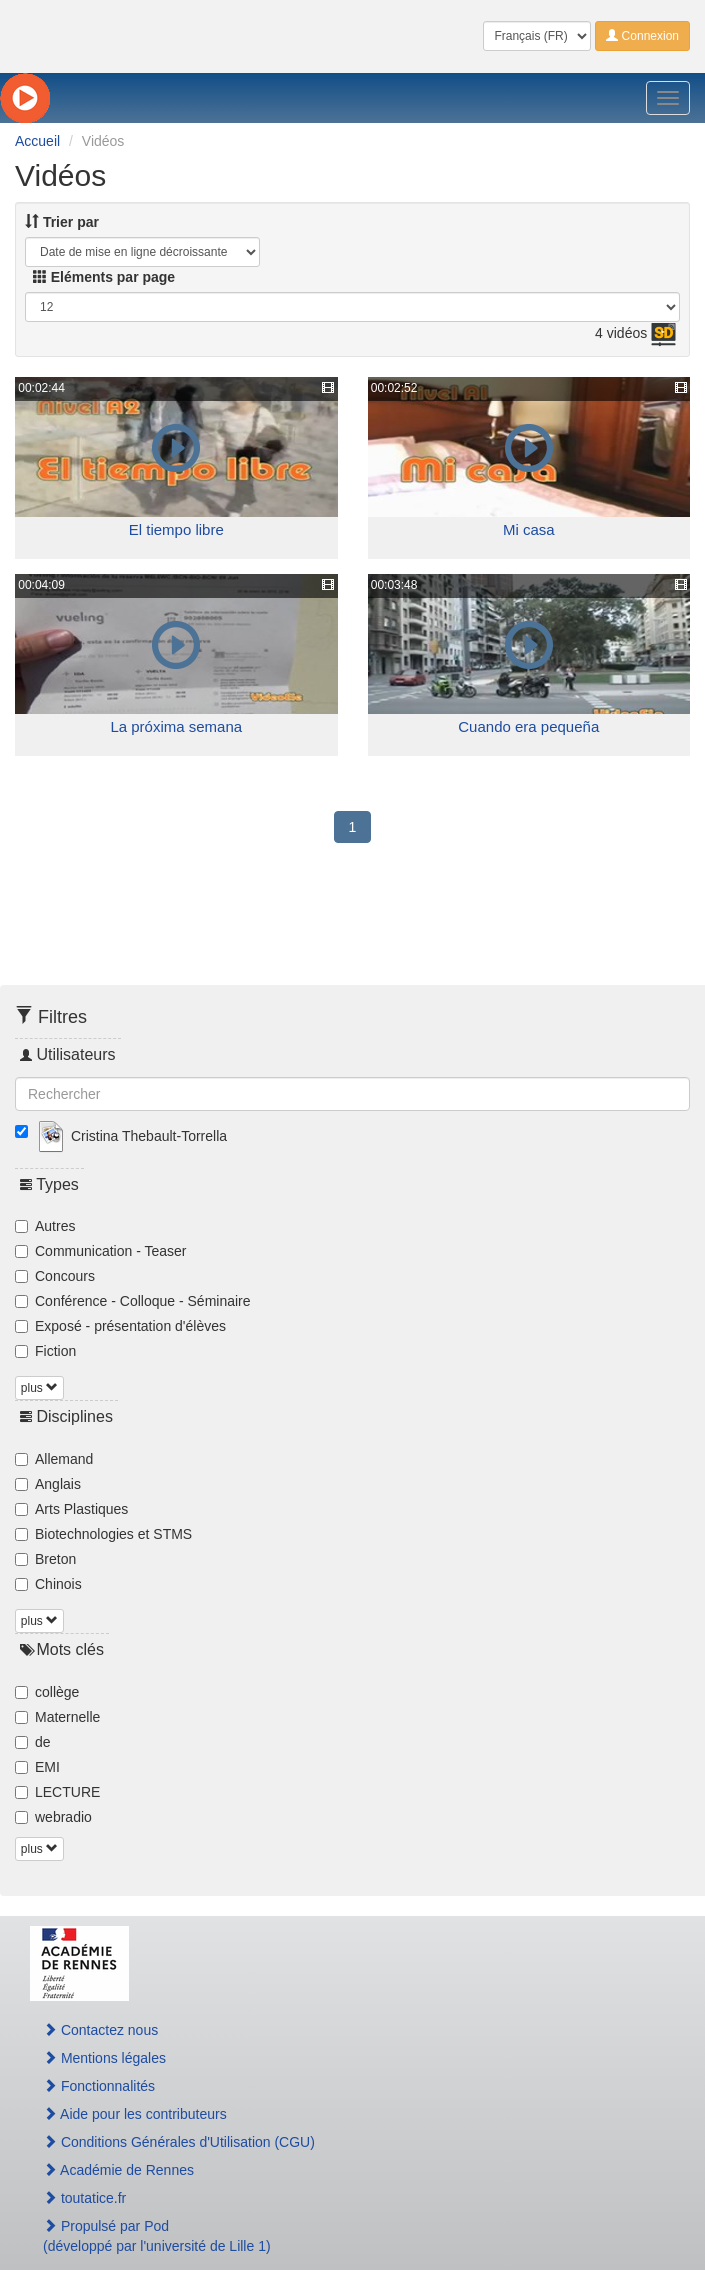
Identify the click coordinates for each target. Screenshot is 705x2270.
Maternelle (57, 1717)
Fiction (45, 1351)
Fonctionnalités (99, 2086)
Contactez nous (100, 2030)
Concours (55, 1276)
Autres (45, 1226)
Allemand (54, 1459)
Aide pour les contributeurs (135, 2114)
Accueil (37, 141)
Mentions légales (104, 2058)
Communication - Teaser (100, 1251)
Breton (45, 1559)
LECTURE (57, 1792)
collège (47, 1692)
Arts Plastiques (71, 1509)
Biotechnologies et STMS (103, 1534)
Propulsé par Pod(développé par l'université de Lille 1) (157, 2236)
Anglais (48, 1484)
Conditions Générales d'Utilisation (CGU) (179, 2142)
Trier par (62, 222)
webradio (53, 1817)
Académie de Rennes (118, 2170)
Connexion (642, 36)
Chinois (48, 1584)
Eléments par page (104, 277)
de (33, 1742)
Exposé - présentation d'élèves (120, 1326)
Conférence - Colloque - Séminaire (133, 1301)
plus (39, 1388)
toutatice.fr (84, 2198)
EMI (37, 1767)
